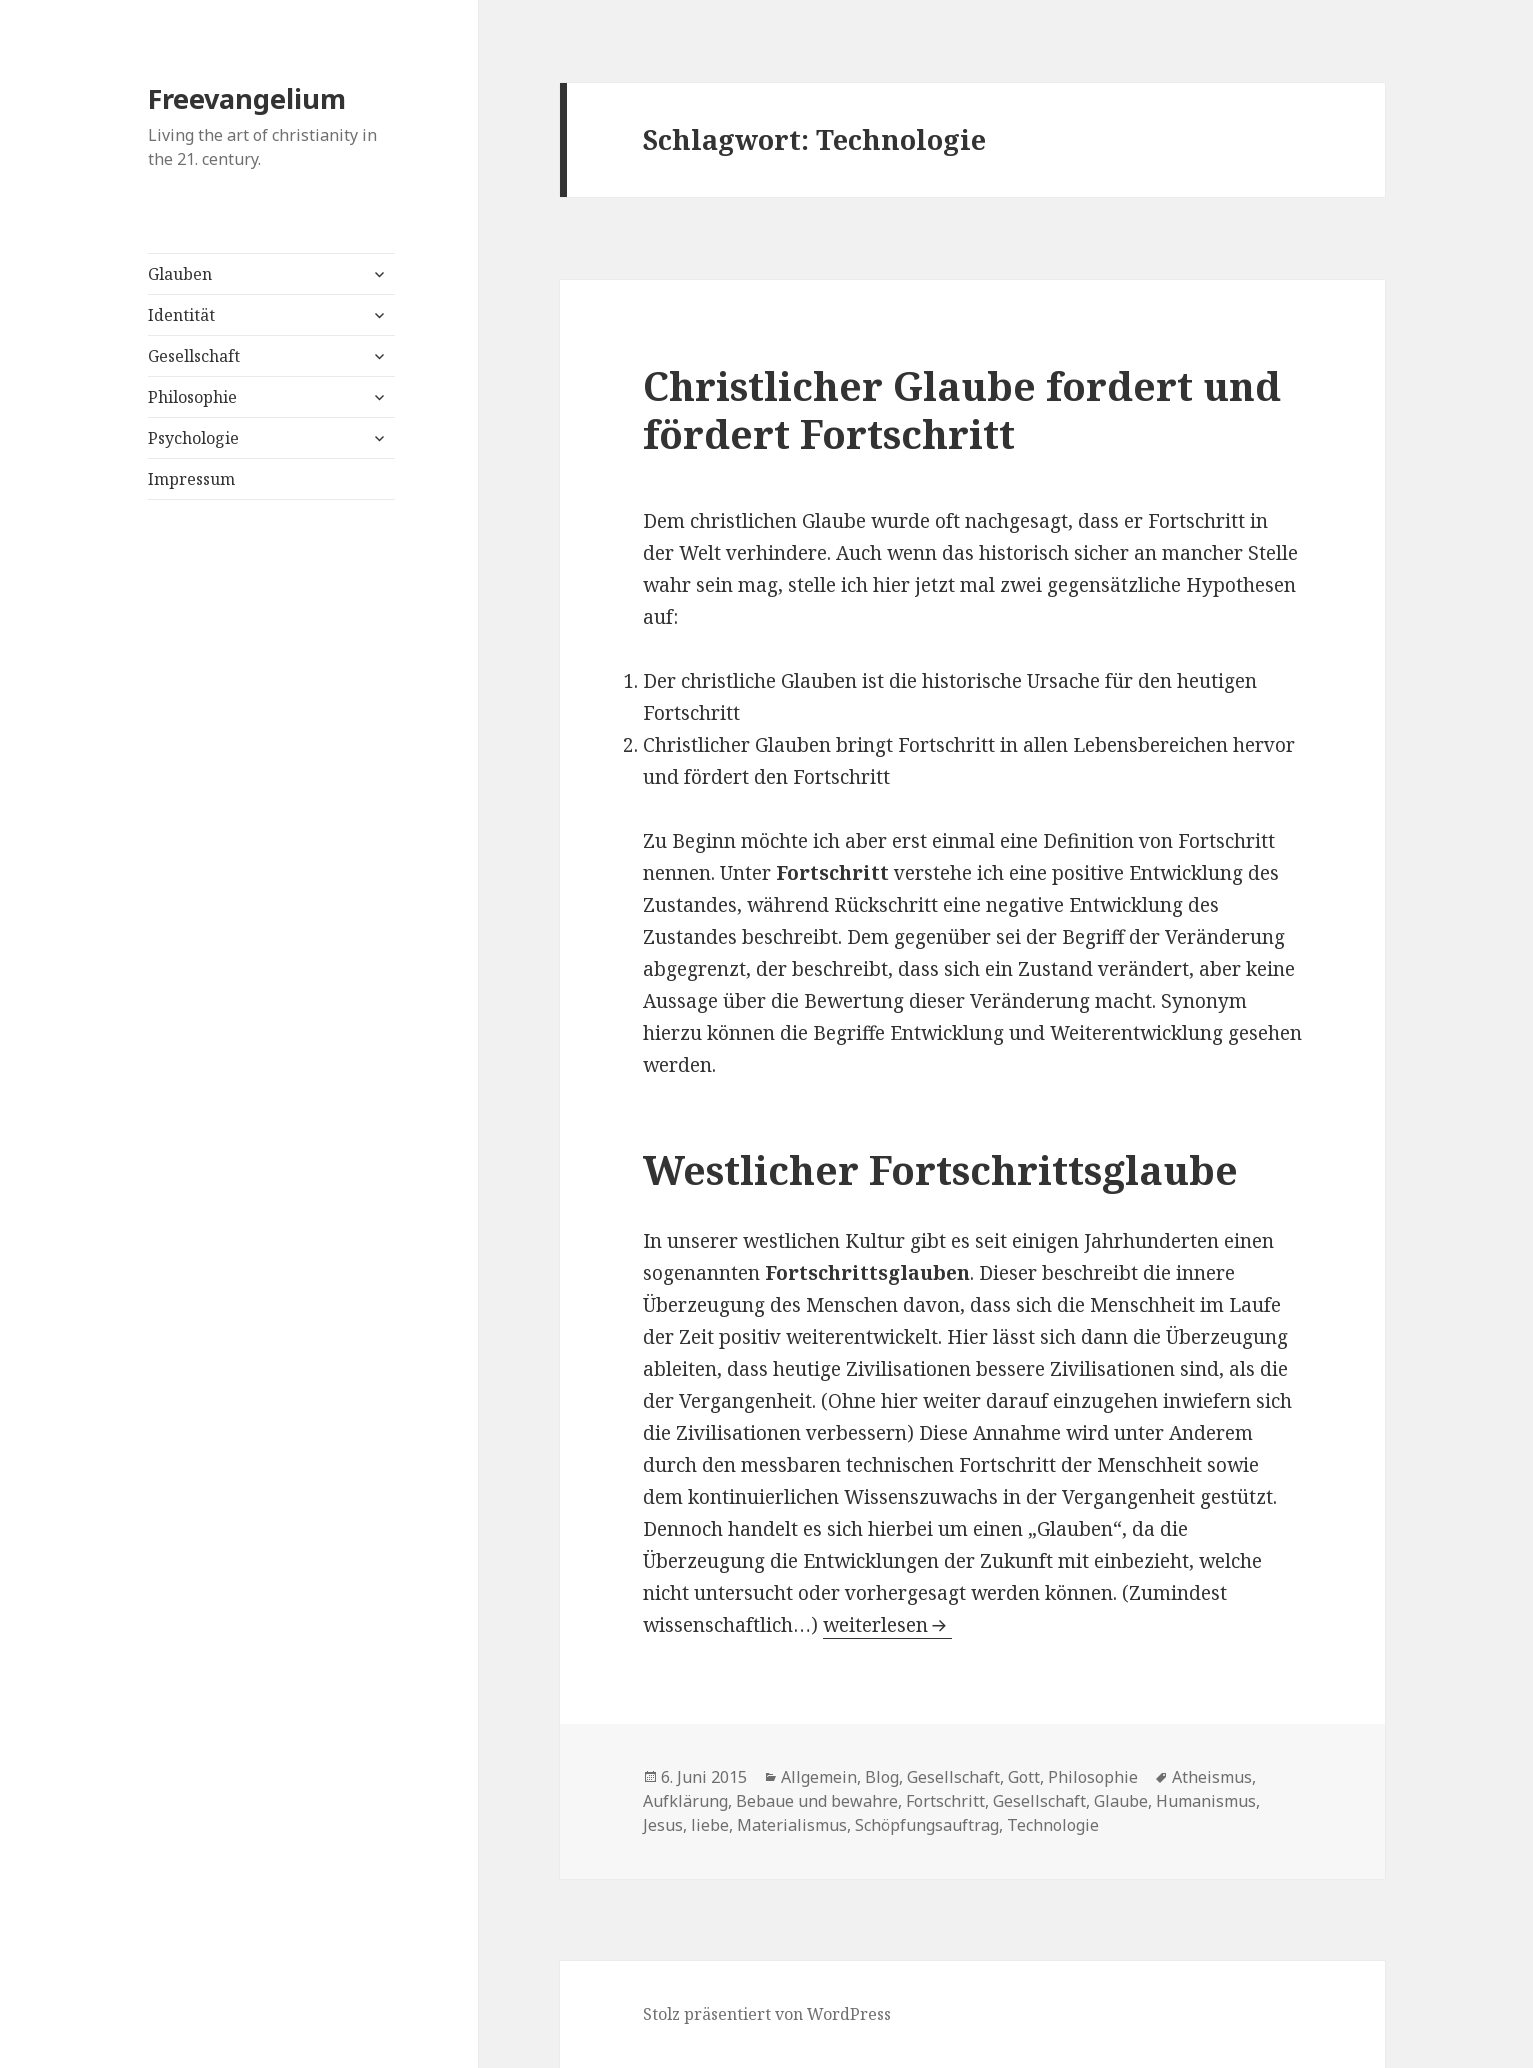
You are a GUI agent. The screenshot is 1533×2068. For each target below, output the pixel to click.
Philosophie (192, 397)
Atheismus (1212, 1777)
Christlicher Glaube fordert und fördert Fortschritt (962, 409)
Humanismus (1206, 1801)
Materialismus (792, 1825)
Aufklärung (685, 1801)
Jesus (663, 1825)
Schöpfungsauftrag (927, 1825)
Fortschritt (945, 1801)
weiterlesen (887, 1625)
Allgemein (819, 1777)
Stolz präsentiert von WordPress (767, 2014)
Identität (181, 315)
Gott (1024, 1777)
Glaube (1121, 1801)
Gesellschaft (194, 356)
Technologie (1053, 1825)
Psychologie (193, 438)
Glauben (180, 274)
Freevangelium (247, 98)
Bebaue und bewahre (817, 1801)
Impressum (191, 479)
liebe (710, 1825)
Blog (882, 1777)
